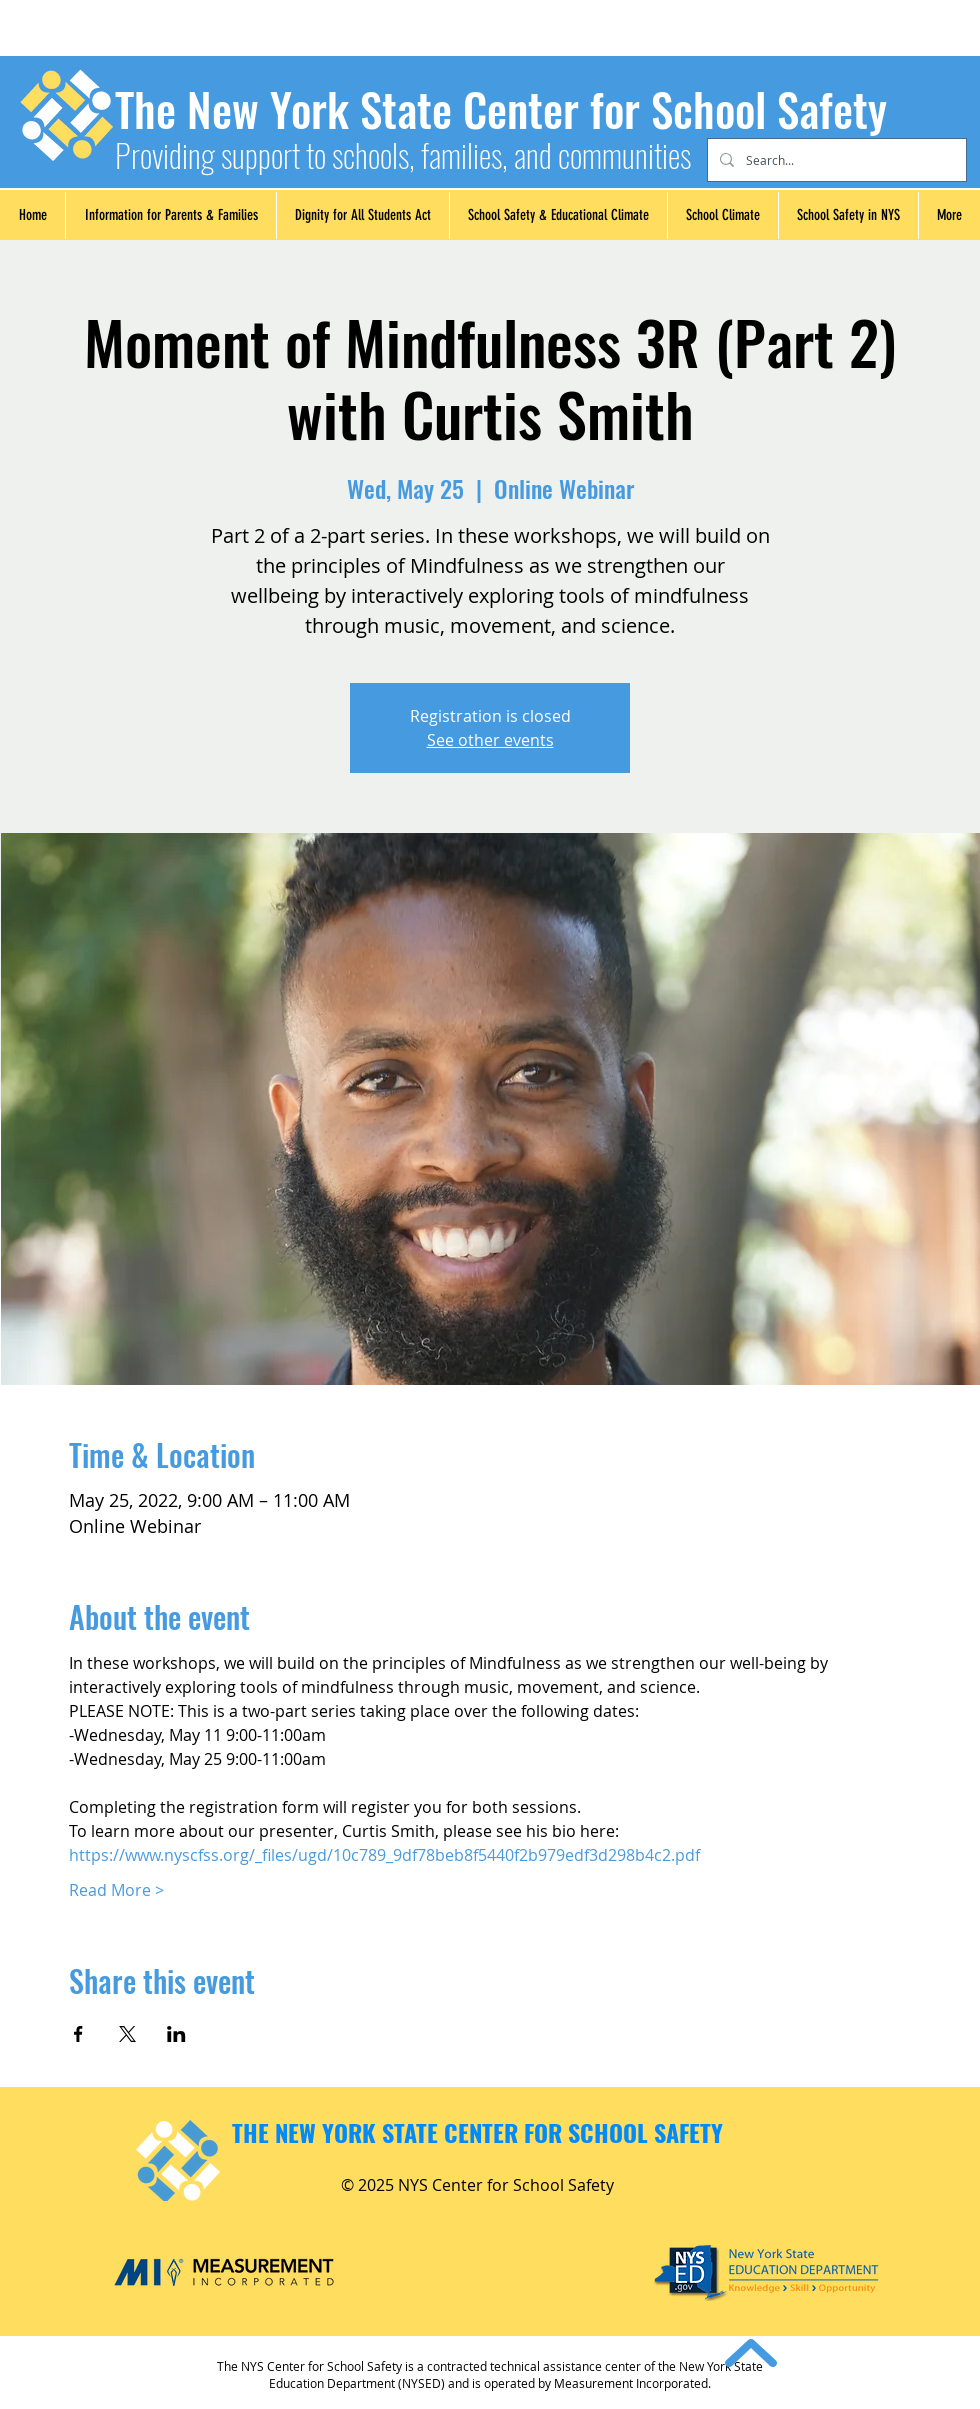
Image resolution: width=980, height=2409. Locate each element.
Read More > (116, 1890)
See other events (490, 740)
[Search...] (835, 160)
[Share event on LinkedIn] (176, 2034)
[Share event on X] (127, 2034)
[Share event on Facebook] (78, 2034)
